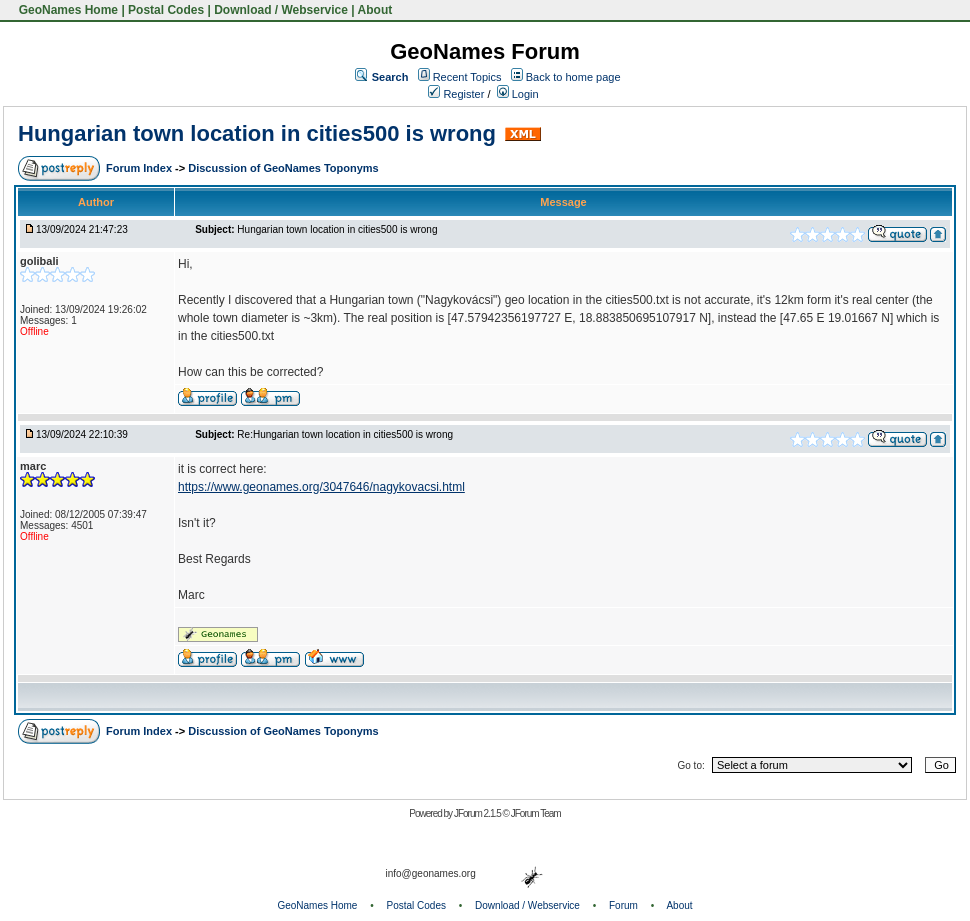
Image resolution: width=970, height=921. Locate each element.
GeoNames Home (66, 10)
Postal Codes (166, 10)
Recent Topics (467, 77)
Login (518, 94)
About (375, 10)
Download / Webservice (281, 10)
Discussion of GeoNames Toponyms (283, 168)
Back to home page (573, 77)
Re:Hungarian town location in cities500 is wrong (345, 434)
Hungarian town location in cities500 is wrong (257, 133)
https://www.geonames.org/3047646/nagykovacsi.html (321, 487)
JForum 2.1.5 (478, 813)
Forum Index (140, 168)
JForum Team (536, 813)
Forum (623, 905)
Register (456, 94)
